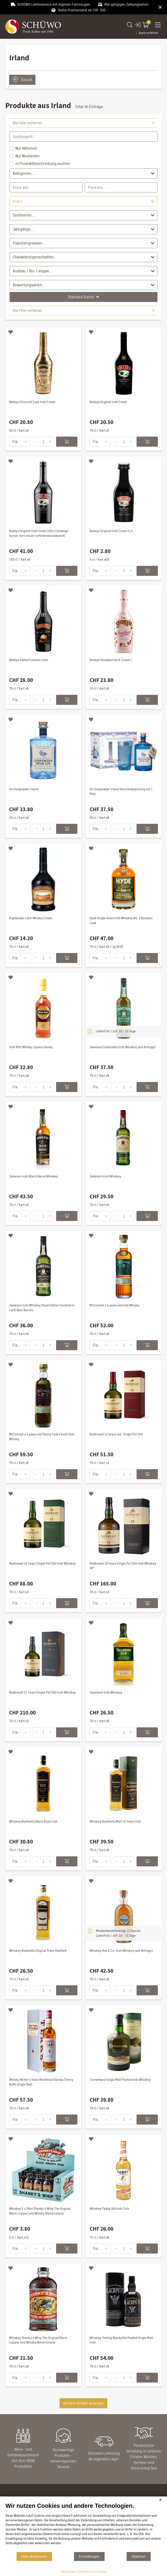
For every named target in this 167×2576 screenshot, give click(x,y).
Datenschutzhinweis (92, 2571)
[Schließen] (160, 2499)
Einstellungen (89, 2556)
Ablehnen (139, 2556)
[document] (83, 2527)
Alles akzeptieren (34, 2556)
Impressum (68, 2571)
